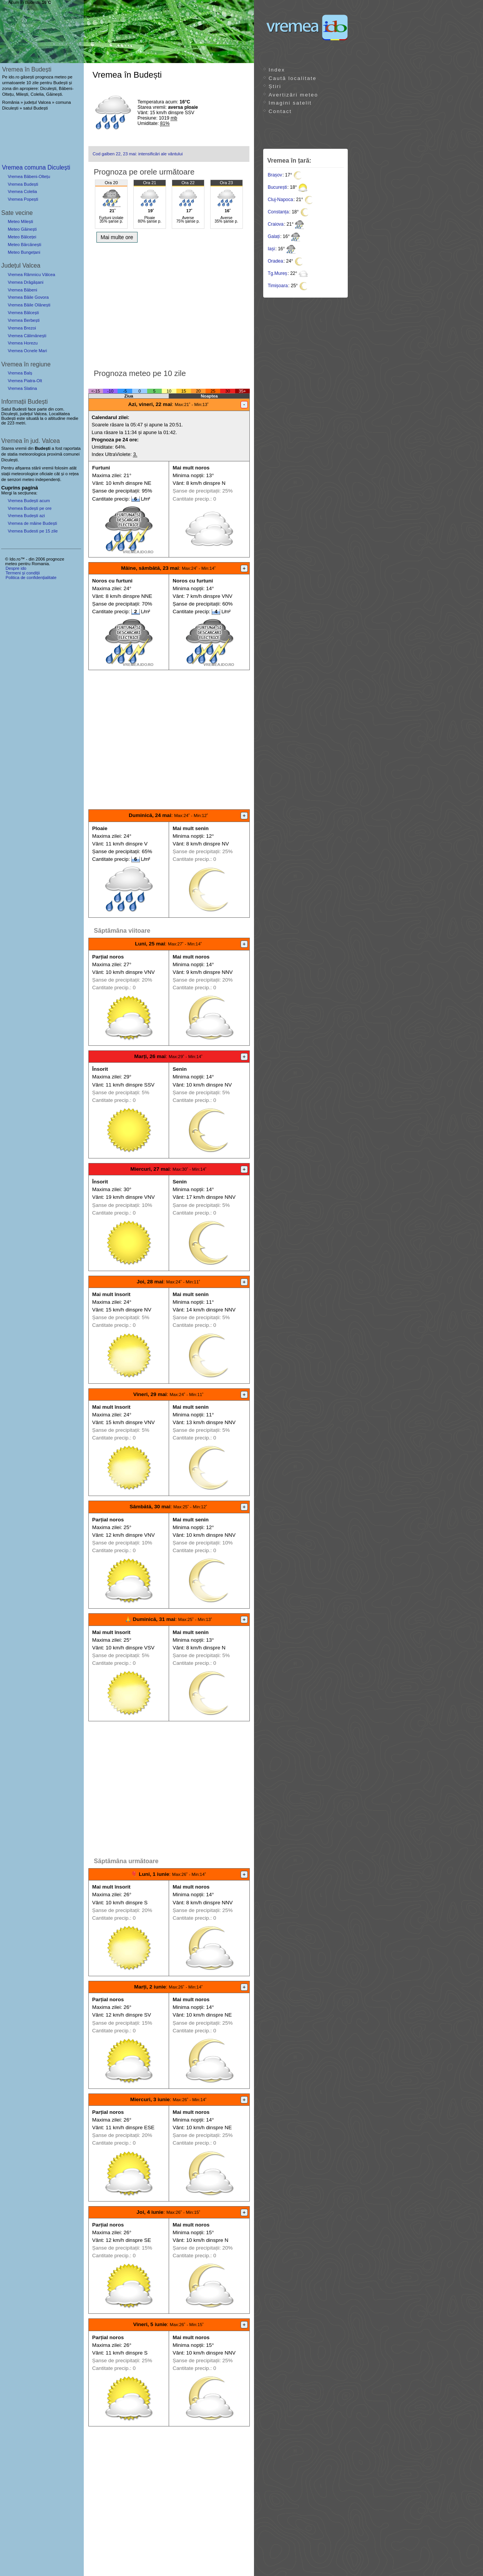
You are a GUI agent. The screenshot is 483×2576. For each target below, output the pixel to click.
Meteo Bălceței (22, 237)
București (277, 187)
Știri (275, 86)
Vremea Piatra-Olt (25, 380)
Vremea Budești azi (26, 515)
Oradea (275, 261)
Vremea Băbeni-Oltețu (29, 176)
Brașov (275, 175)
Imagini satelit (290, 103)
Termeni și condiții (22, 573)
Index (277, 70)
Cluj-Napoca (280, 199)
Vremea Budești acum (29, 500)
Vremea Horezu (23, 343)
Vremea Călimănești (27, 335)
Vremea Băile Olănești (29, 305)
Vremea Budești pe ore (29, 508)
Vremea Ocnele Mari (27, 350)
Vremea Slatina (22, 388)
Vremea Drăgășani (25, 282)
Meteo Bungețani (24, 252)
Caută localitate (293, 78)
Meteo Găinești (22, 229)
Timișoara (278, 285)
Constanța (278, 212)
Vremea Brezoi (22, 328)
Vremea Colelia (22, 191)
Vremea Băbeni (22, 290)
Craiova (276, 224)
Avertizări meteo (293, 95)
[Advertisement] (168, 304)
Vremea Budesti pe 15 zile (33, 531)
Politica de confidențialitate (30, 577)
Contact (280, 111)
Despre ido (15, 568)
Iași (271, 248)
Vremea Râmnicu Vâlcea (31, 274)
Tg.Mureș (277, 273)
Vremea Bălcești (23, 312)
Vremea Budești (23, 184)
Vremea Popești (23, 199)
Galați (274, 236)
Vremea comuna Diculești (36, 167)
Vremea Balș (20, 373)
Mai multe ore (117, 237)
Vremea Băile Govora (28, 297)
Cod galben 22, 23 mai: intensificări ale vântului (138, 153)
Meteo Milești (20, 221)
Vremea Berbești (24, 320)
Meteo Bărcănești (24, 244)
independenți (47, 479)
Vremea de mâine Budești (32, 523)
